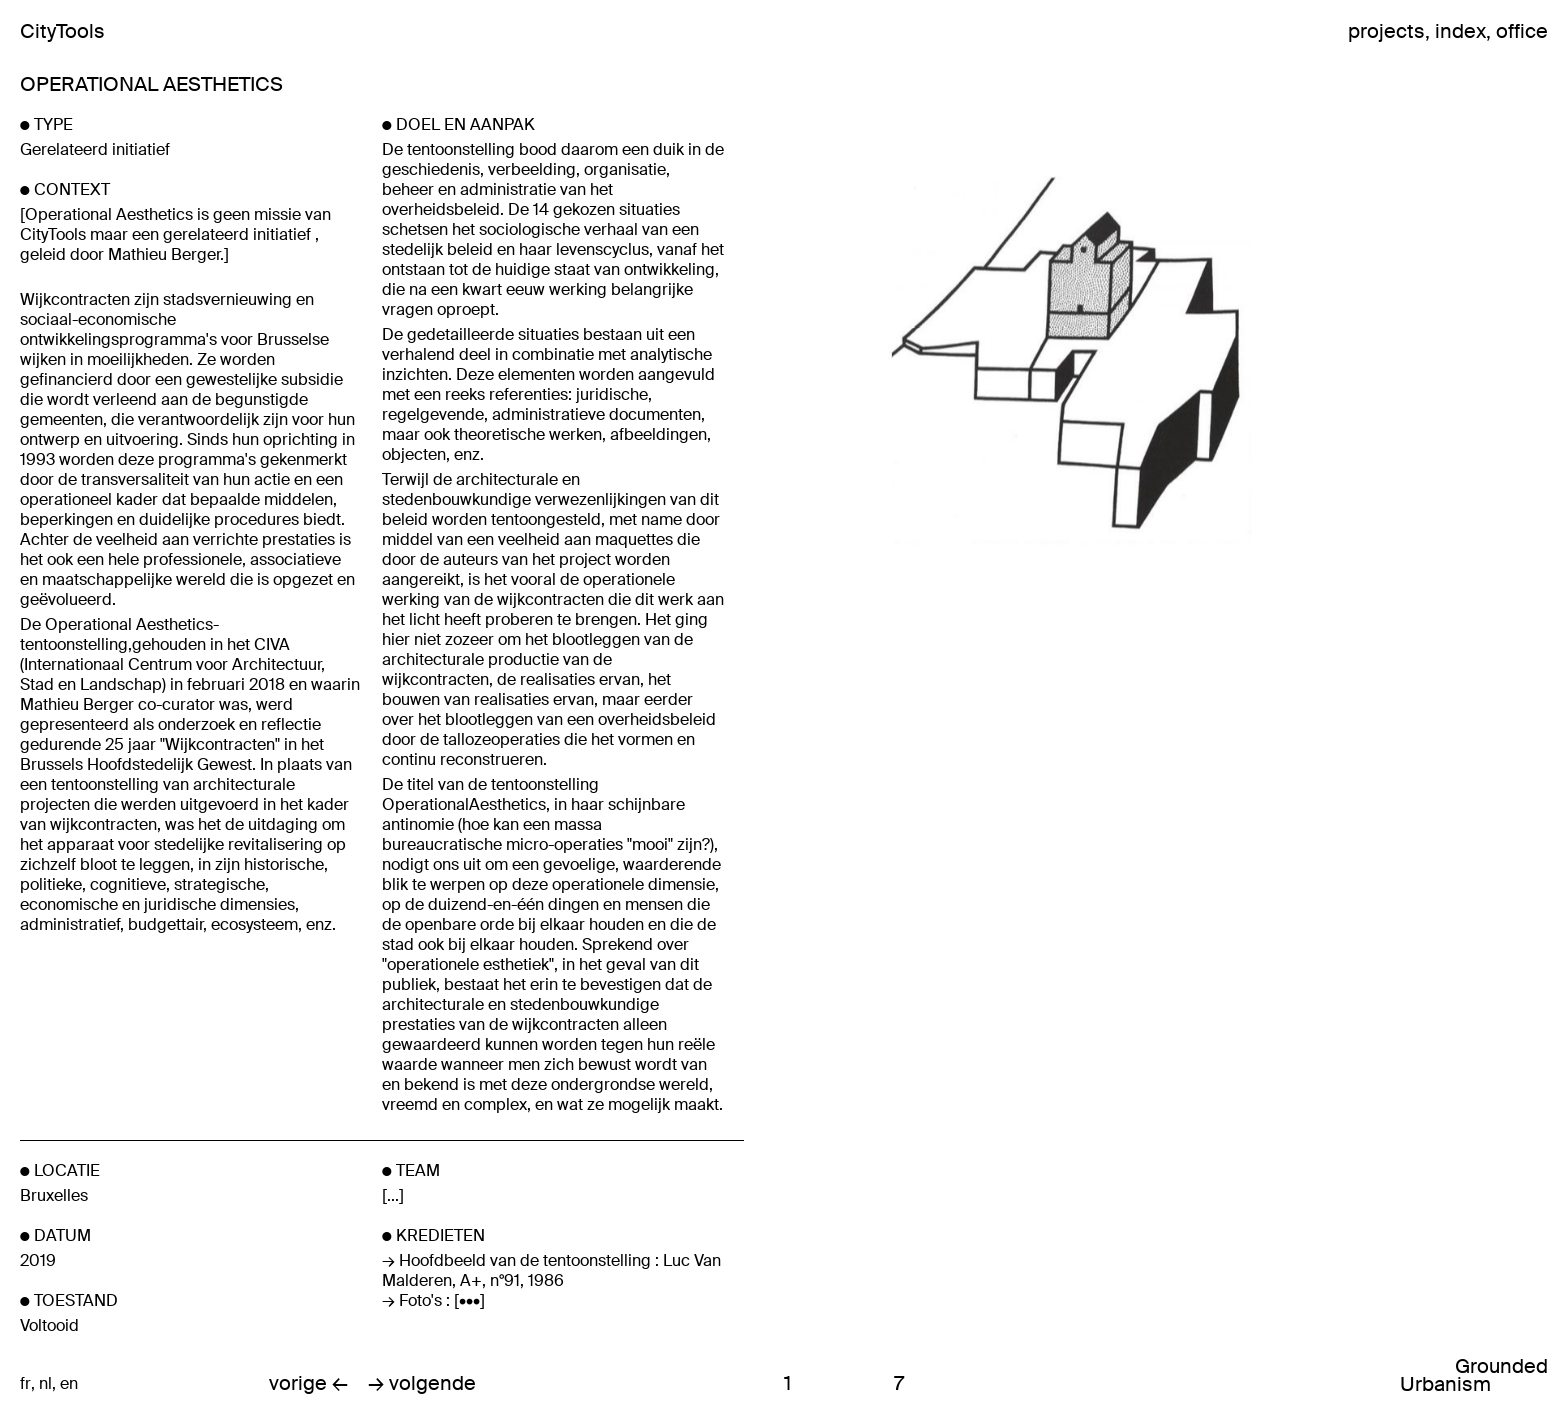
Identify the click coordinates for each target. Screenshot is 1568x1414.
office (1522, 31)
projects (1386, 31)
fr (25, 1384)
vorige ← (308, 1383)
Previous (911, 359)
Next (1293, 359)
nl (45, 1384)
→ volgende (422, 1383)
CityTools (62, 31)
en (69, 1384)
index (1460, 31)
